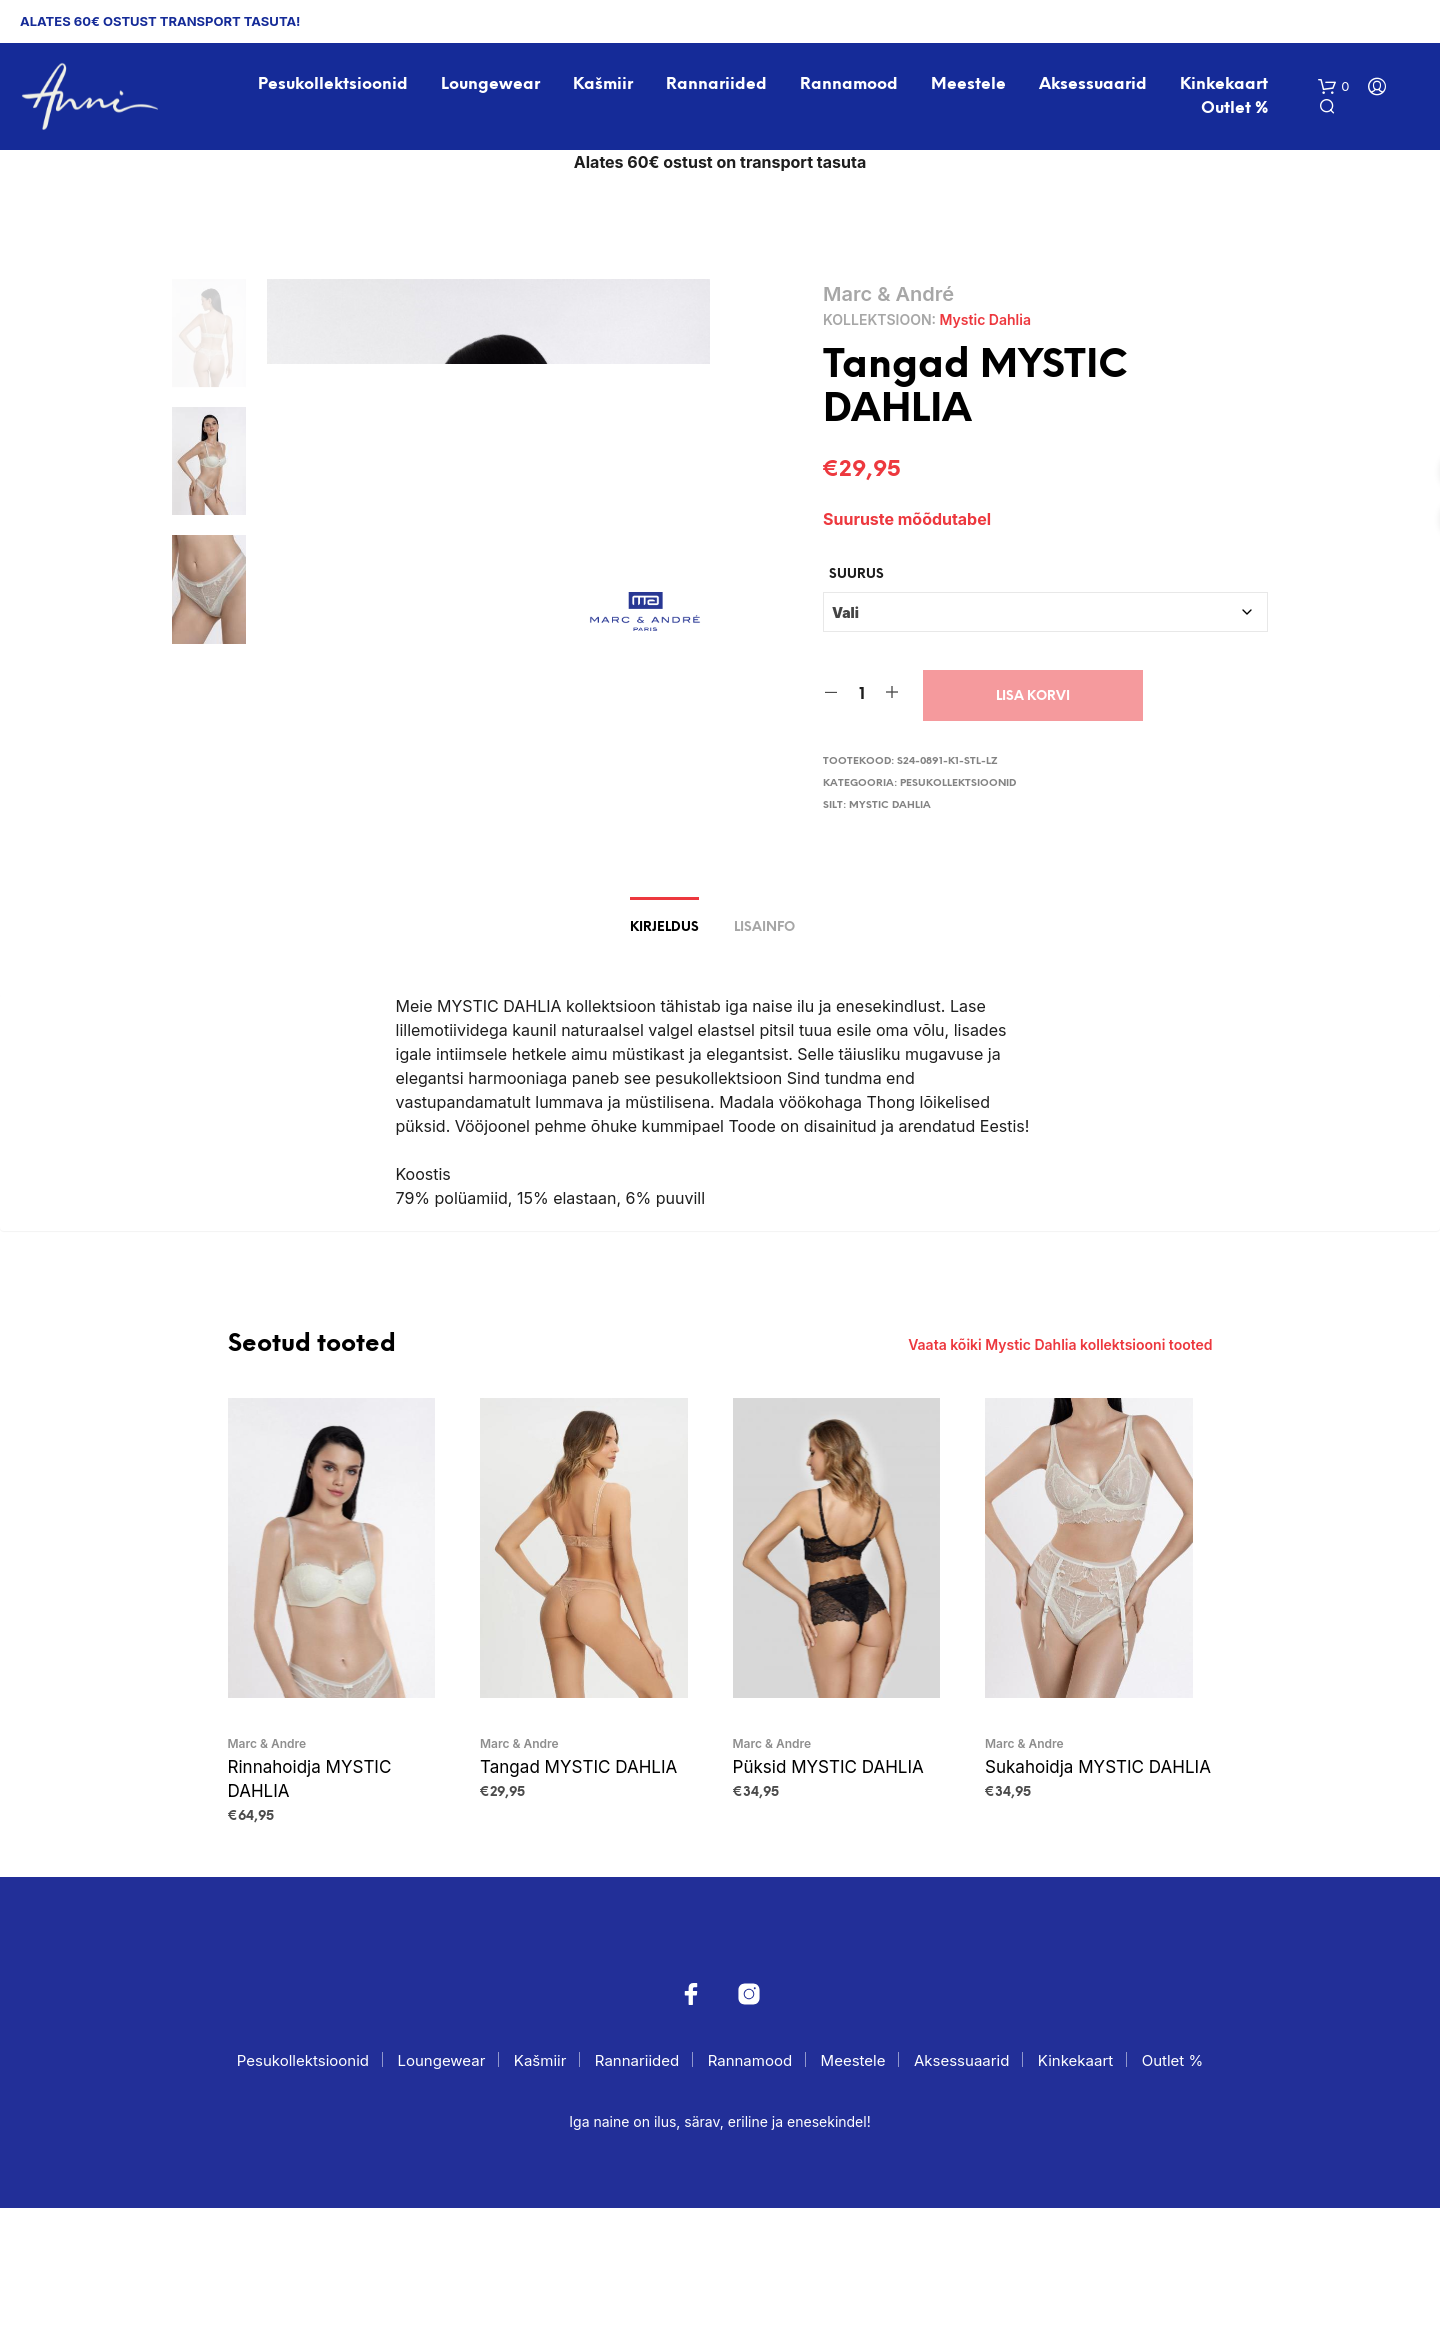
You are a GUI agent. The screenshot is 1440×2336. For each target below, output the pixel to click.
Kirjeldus (664, 1056)
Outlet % (1234, 108)
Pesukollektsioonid (333, 84)
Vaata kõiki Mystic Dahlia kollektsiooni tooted (1060, 1472)
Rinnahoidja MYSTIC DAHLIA (310, 1906)
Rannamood (849, 84)
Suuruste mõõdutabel (907, 519)
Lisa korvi (1033, 695)
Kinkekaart (1224, 84)
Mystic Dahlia (985, 319)
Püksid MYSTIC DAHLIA (828, 1894)
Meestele (968, 84)
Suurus (856, 573)
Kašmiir (603, 84)
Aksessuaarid (1093, 84)
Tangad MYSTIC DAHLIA (578, 1894)
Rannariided (716, 84)
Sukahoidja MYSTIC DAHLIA (1097, 1894)
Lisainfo (764, 1056)
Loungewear (490, 84)
